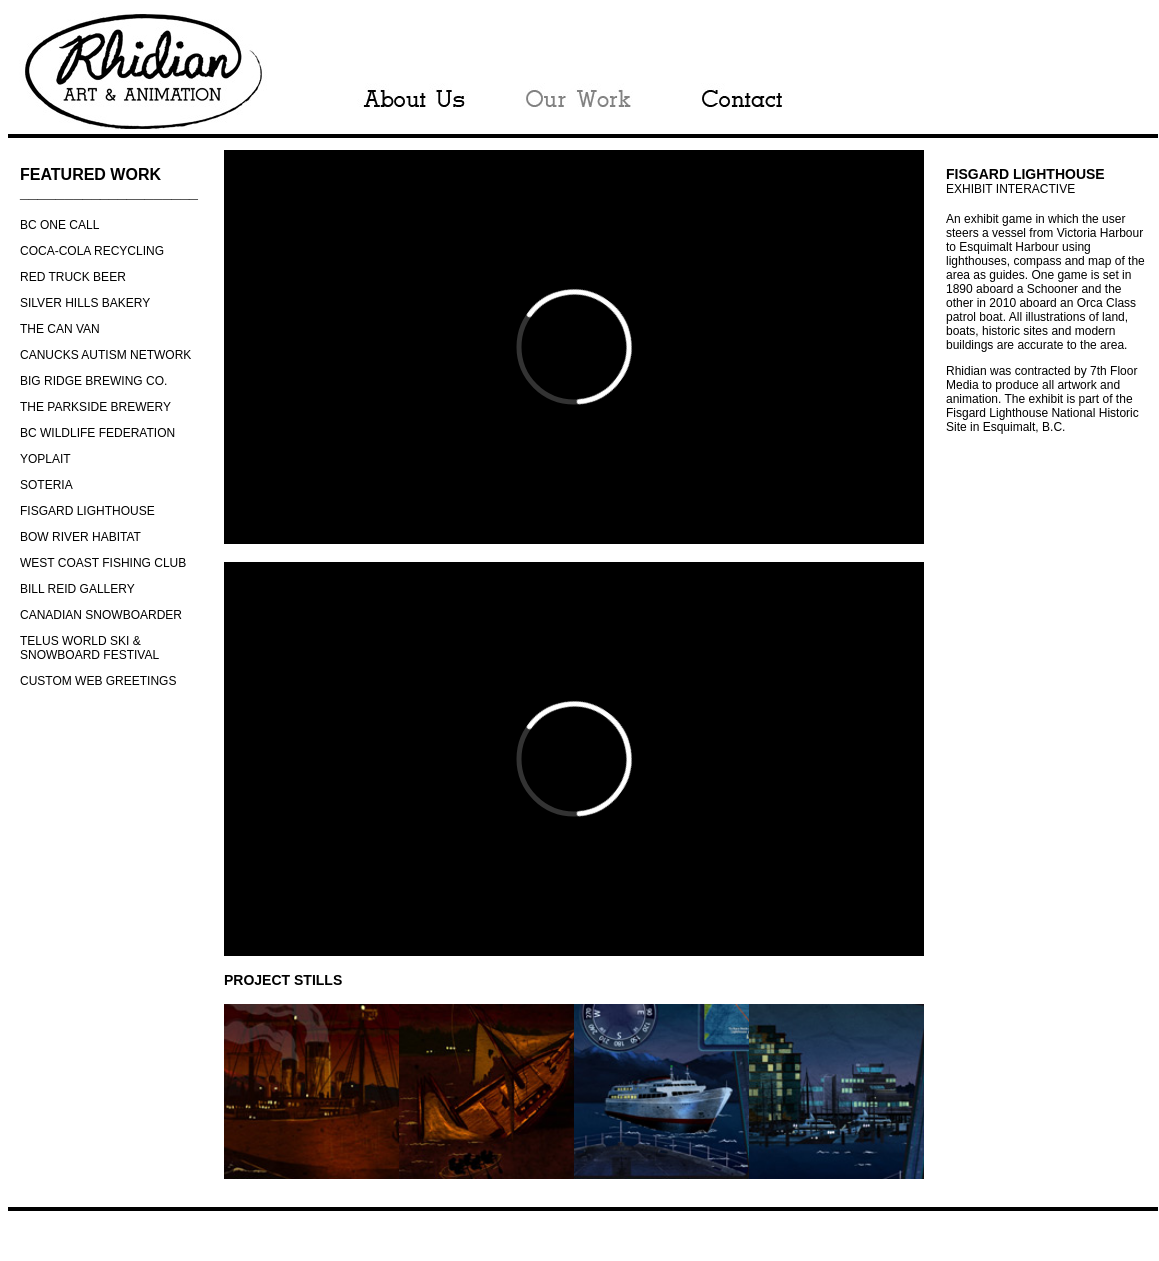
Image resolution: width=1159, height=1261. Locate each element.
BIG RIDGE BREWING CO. (93, 381)
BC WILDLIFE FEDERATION (97, 433)
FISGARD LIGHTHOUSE (87, 511)
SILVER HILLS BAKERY (85, 303)
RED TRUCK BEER (73, 277)
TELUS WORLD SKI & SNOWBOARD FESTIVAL (89, 648)
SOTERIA (46, 485)
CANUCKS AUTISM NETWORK (105, 355)
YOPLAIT (45, 459)
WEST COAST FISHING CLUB (103, 563)
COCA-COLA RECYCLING (92, 251)
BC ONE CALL (59, 225)
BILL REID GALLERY (77, 589)
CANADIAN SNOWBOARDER (101, 615)
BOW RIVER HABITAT (80, 537)
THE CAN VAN (60, 329)
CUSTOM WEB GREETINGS (98, 681)
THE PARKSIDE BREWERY (95, 407)
